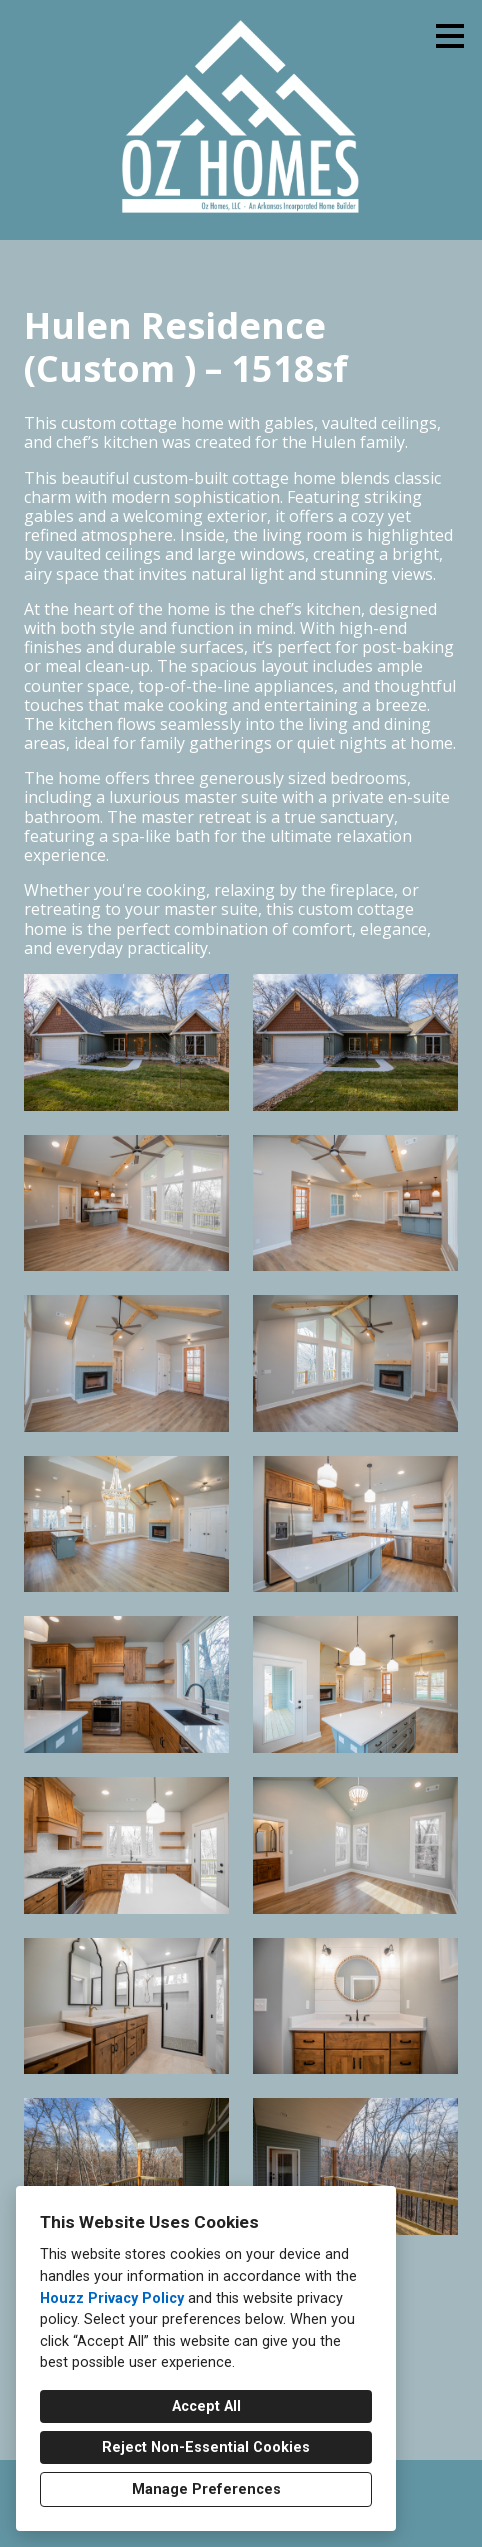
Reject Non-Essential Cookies (206, 2447)
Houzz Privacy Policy (112, 2298)
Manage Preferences (206, 2489)
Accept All (206, 2406)
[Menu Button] (450, 36)
